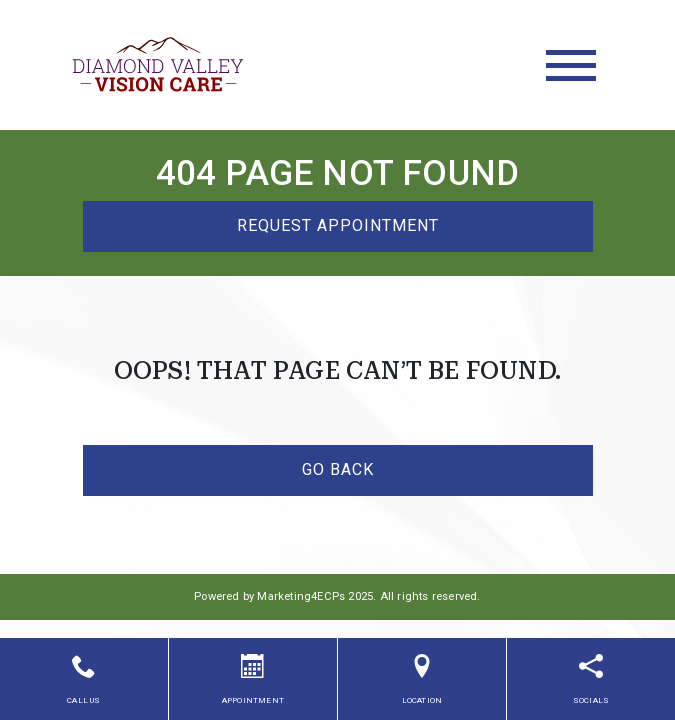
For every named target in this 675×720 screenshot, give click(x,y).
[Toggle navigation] (571, 65)
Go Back (338, 469)
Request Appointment (338, 225)
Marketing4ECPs (301, 596)
